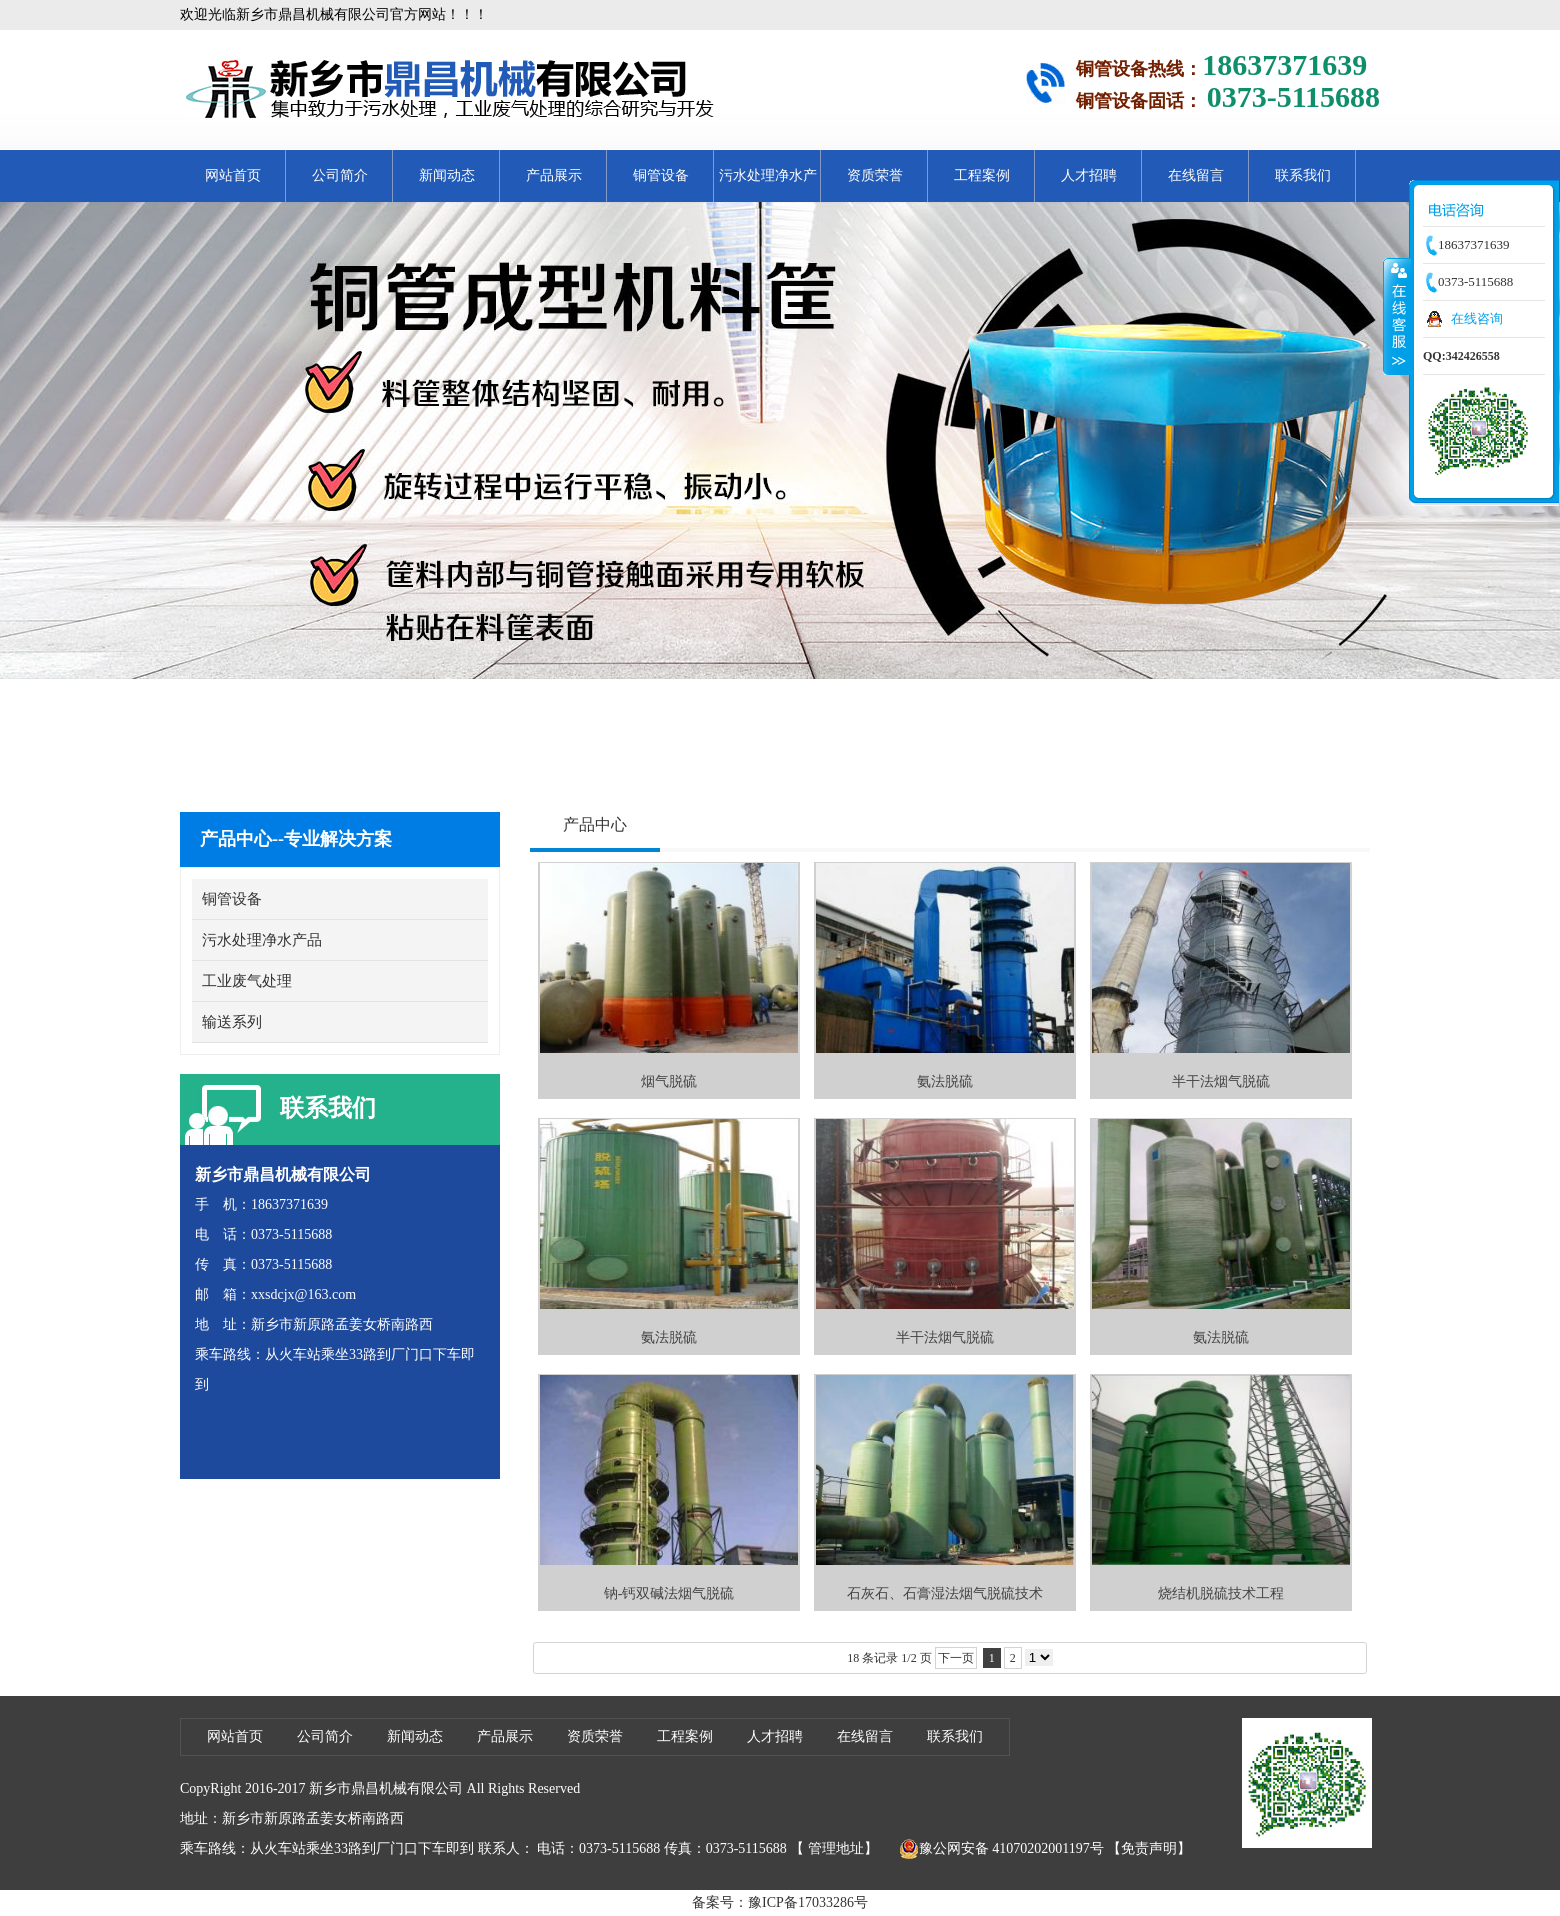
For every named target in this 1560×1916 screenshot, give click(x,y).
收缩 (1397, 316)
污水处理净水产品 (768, 185)
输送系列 (232, 1022)
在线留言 (1196, 175)
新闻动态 (447, 175)
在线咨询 (1477, 318)
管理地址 (836, 1848)
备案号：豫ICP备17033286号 (780, 1902)
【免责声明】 (1149, 1848)
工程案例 (982, 175)
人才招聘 (1089, 175)
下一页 (956, 1658)
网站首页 (233, 175)
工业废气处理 (247, 981)
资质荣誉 (875, 175)
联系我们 (1303, 175)
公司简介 (340, 175)
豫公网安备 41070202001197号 (1001, 1849)
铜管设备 (661, 175)
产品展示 (554, 175)
